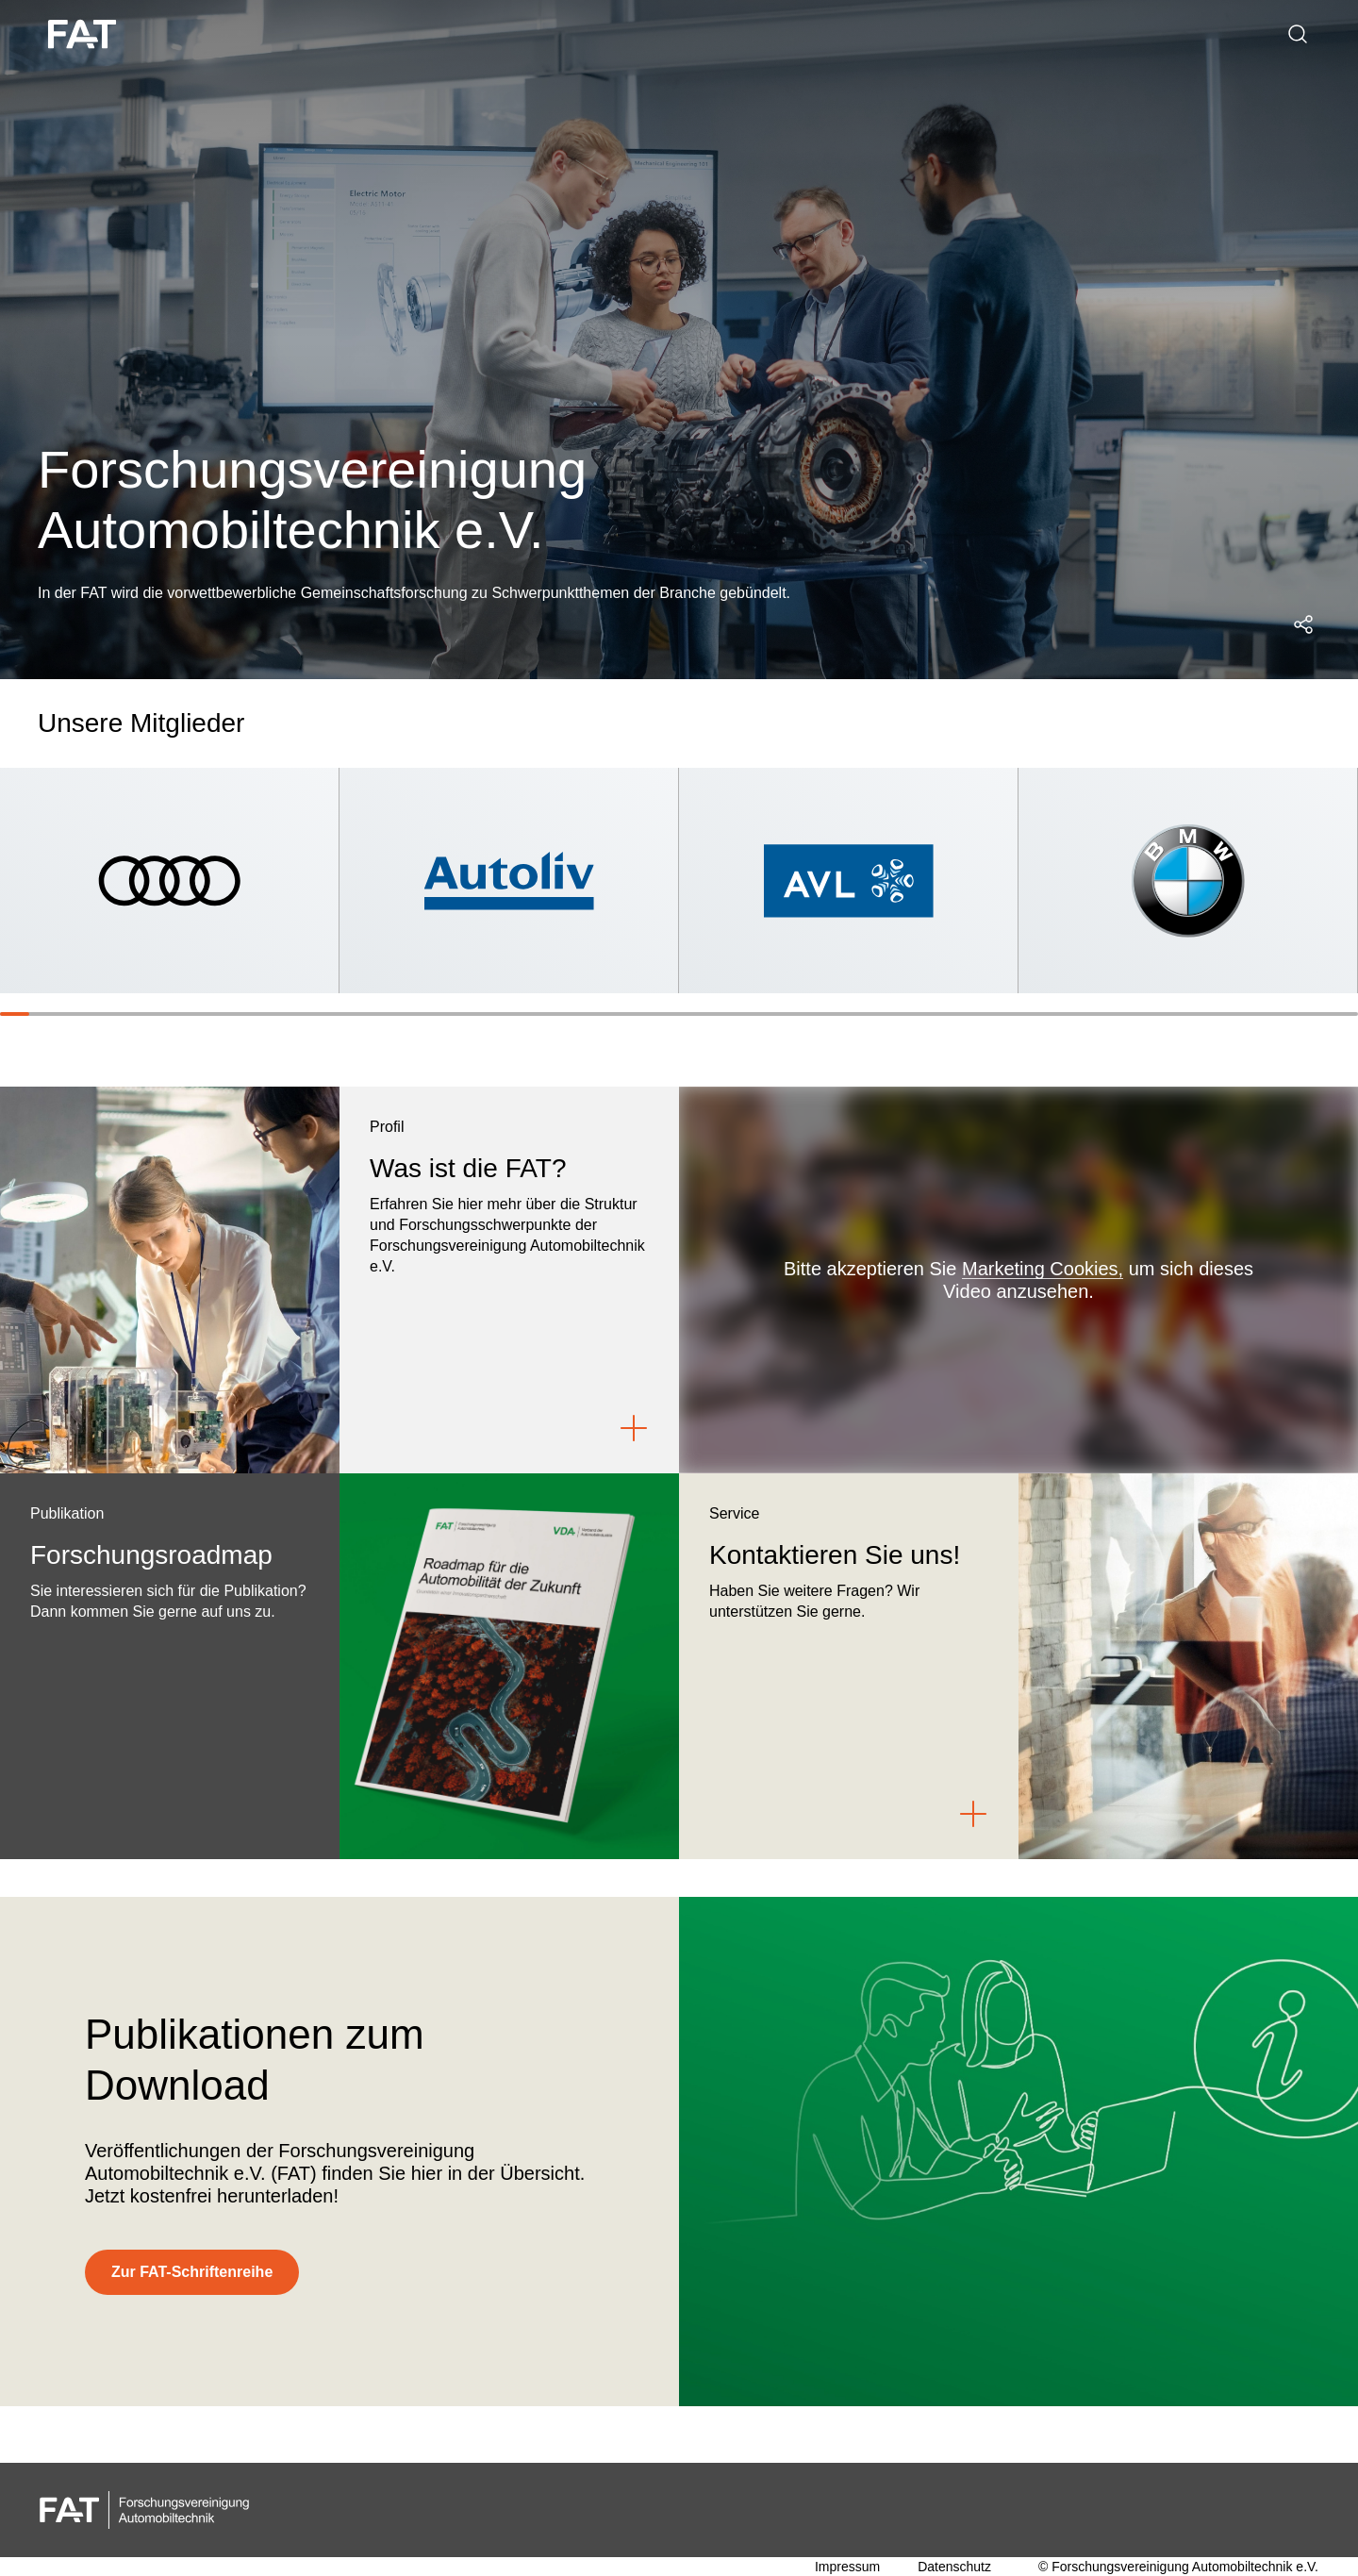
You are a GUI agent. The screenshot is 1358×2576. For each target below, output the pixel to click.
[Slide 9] (251, 1014)
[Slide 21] (605, 1014)
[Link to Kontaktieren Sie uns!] (973, 1814)
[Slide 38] (1106, 1014)
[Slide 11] (309, 1014)
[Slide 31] (900, 1014)
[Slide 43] (1254, 1014)
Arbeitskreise (400, 33)
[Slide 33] (959, 1014)
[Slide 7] (192, 1014)
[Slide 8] (221, 1014)
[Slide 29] (840, 1014)
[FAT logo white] (85, 34)
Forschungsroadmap (541, 33)
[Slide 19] (546, 1014)
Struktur (303, 33)
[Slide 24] (693, 1014)
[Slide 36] (1048, 1014)
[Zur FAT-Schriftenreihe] (192, 2272)
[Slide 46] (1343, 1014)
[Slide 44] (1284, 1014)
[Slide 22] (634, 1014)
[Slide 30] (871, 1014)
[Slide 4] (103, 1014)
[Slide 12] (339, 1014)
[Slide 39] (1136, 1014)
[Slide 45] (1313, 1014)
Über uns (219, 33)
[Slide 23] (664, 1014)
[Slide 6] (162, 1014)
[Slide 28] (811, 1014)
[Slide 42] (1224, 1014)
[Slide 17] (487, 1014)
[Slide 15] (427, 1014)
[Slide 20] (575, 1014)
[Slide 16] (457, 1014)
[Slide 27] (782, 1014)
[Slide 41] (1195, 1014)
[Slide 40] (1166, 1014)
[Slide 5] (132, 1014)
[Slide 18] (516, 1014)
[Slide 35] (1018, 1014)
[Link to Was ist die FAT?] (634, 1428)
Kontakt (662, 33)
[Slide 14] (398, 1014)
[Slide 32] (929, 1014)
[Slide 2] (43, 1014)
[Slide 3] (74, 1014)
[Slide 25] (722, 1014)
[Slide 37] (1077, 1014)
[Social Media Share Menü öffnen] (1303, 624)
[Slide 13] (369, 1014)
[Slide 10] (280, 1014)
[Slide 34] (988, 1014)
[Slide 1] (14, 1014)
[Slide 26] (753, 1014)
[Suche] (1297, 34)
